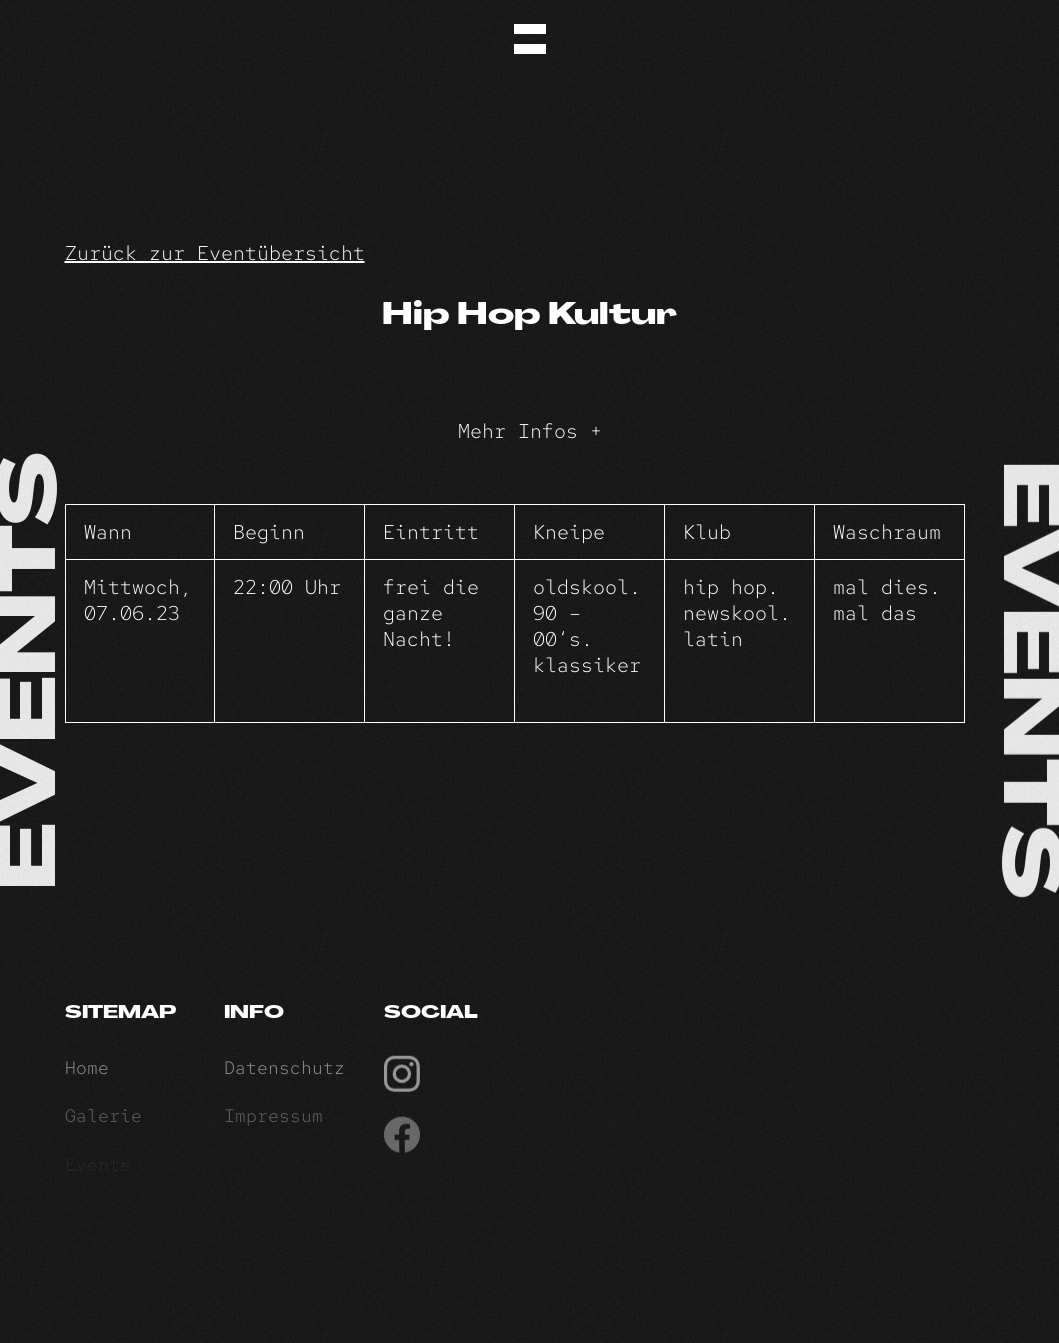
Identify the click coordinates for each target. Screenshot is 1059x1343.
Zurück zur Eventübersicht (215, 253)
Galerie (103, 1120)
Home (87, 1071)
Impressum (273, 1120)
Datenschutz (284, 1071)
